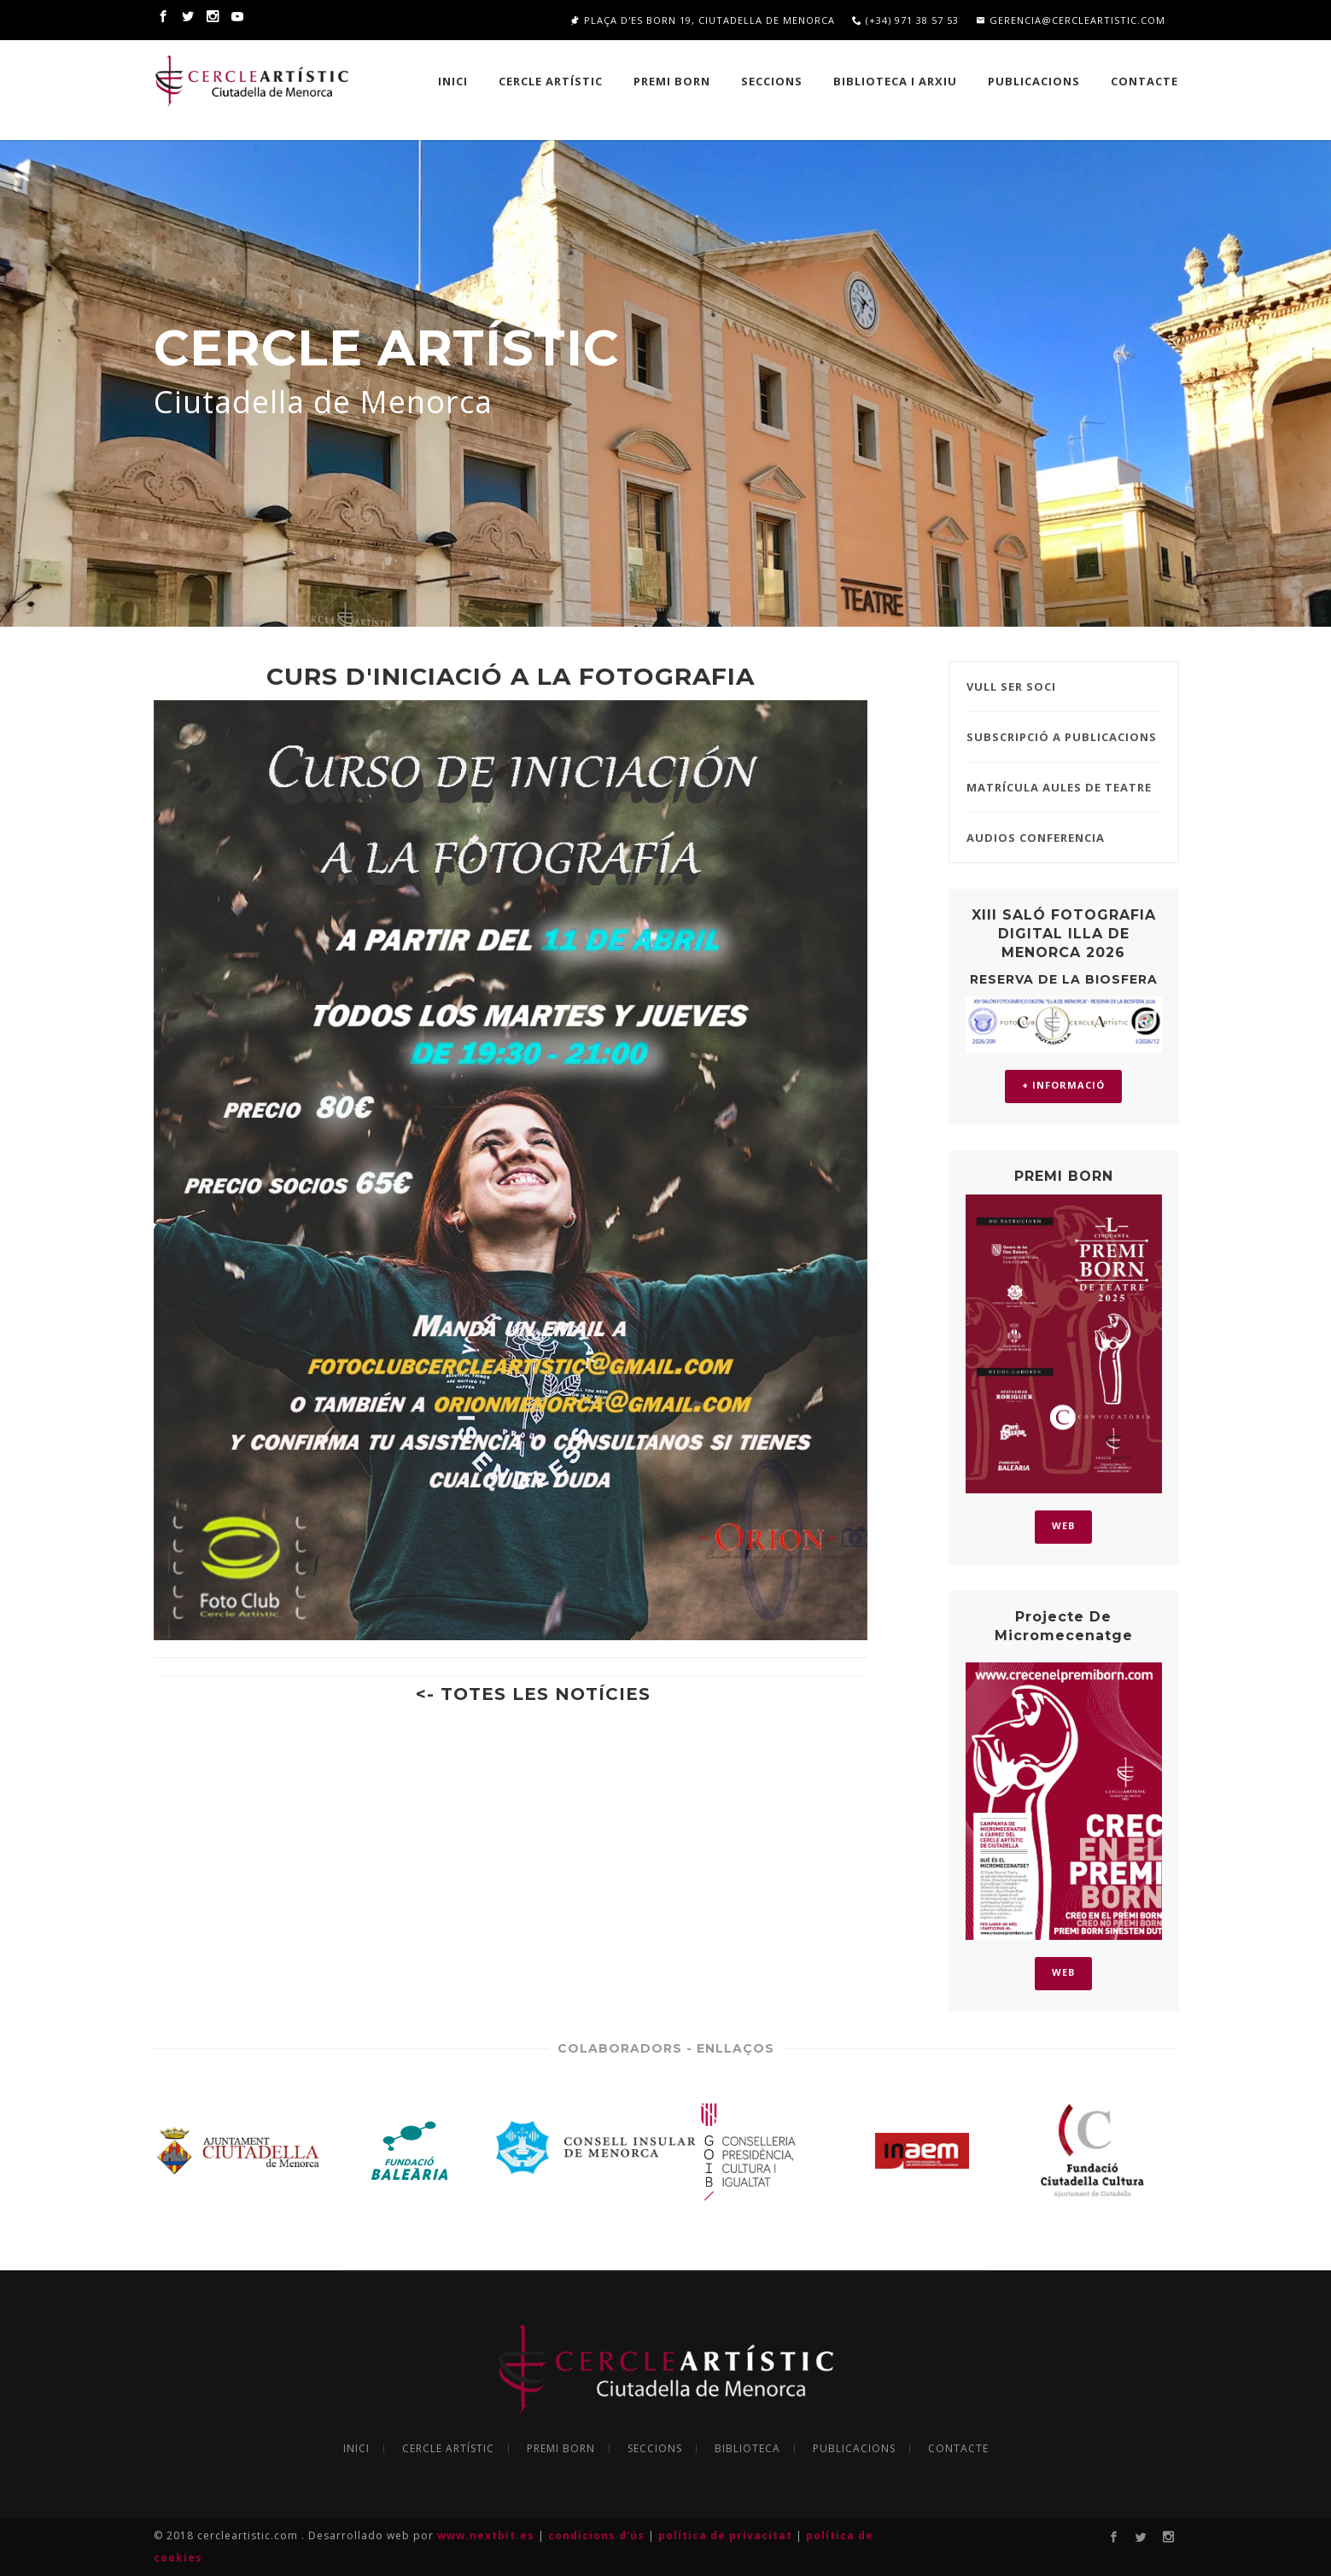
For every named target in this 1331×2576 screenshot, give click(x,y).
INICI (453, 80)
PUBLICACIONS (1034, 80)
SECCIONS (772, 80)
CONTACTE (958, 2449)
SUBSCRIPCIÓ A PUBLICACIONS (1061, 737)
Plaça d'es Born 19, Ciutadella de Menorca (702, 20)
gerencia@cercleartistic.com (1070, 20)
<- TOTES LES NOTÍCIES (533, 1694)
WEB (1063, 1525)
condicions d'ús (598, 2535)
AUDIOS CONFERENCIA (1035, 837)
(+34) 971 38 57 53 (905, 20)
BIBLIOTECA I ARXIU (895, 80)
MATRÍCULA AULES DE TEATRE (1059, 787)
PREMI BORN (671, 80)
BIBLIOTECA (747, 2449)
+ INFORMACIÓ (1063, 1084)
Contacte (1144, 80)
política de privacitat (727, 2535)
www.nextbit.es (487, 2535)
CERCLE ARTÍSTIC (551, 80)
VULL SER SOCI (1011, 686)
